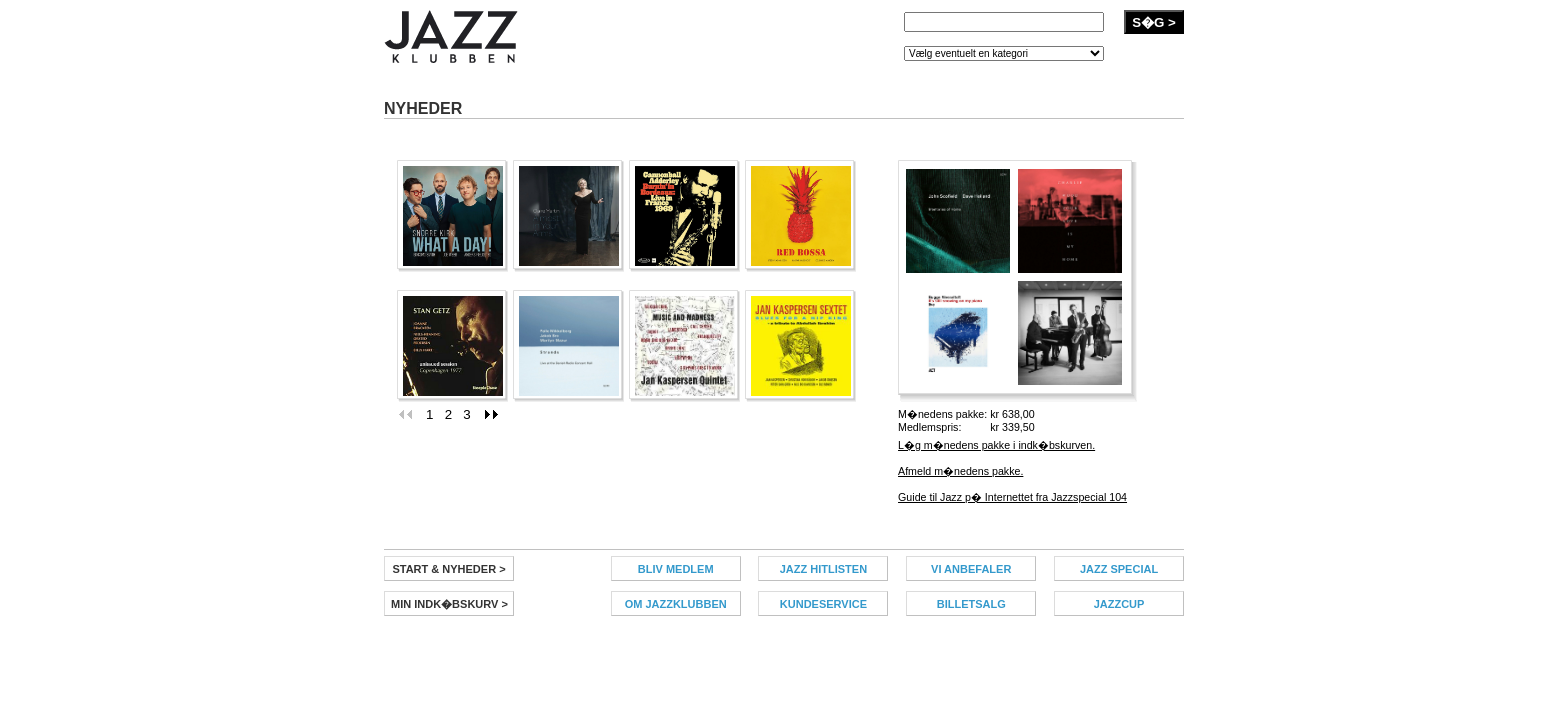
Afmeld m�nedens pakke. (960, 471)
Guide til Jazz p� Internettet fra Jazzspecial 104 (1012, 497)
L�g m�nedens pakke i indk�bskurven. (996, 445)
